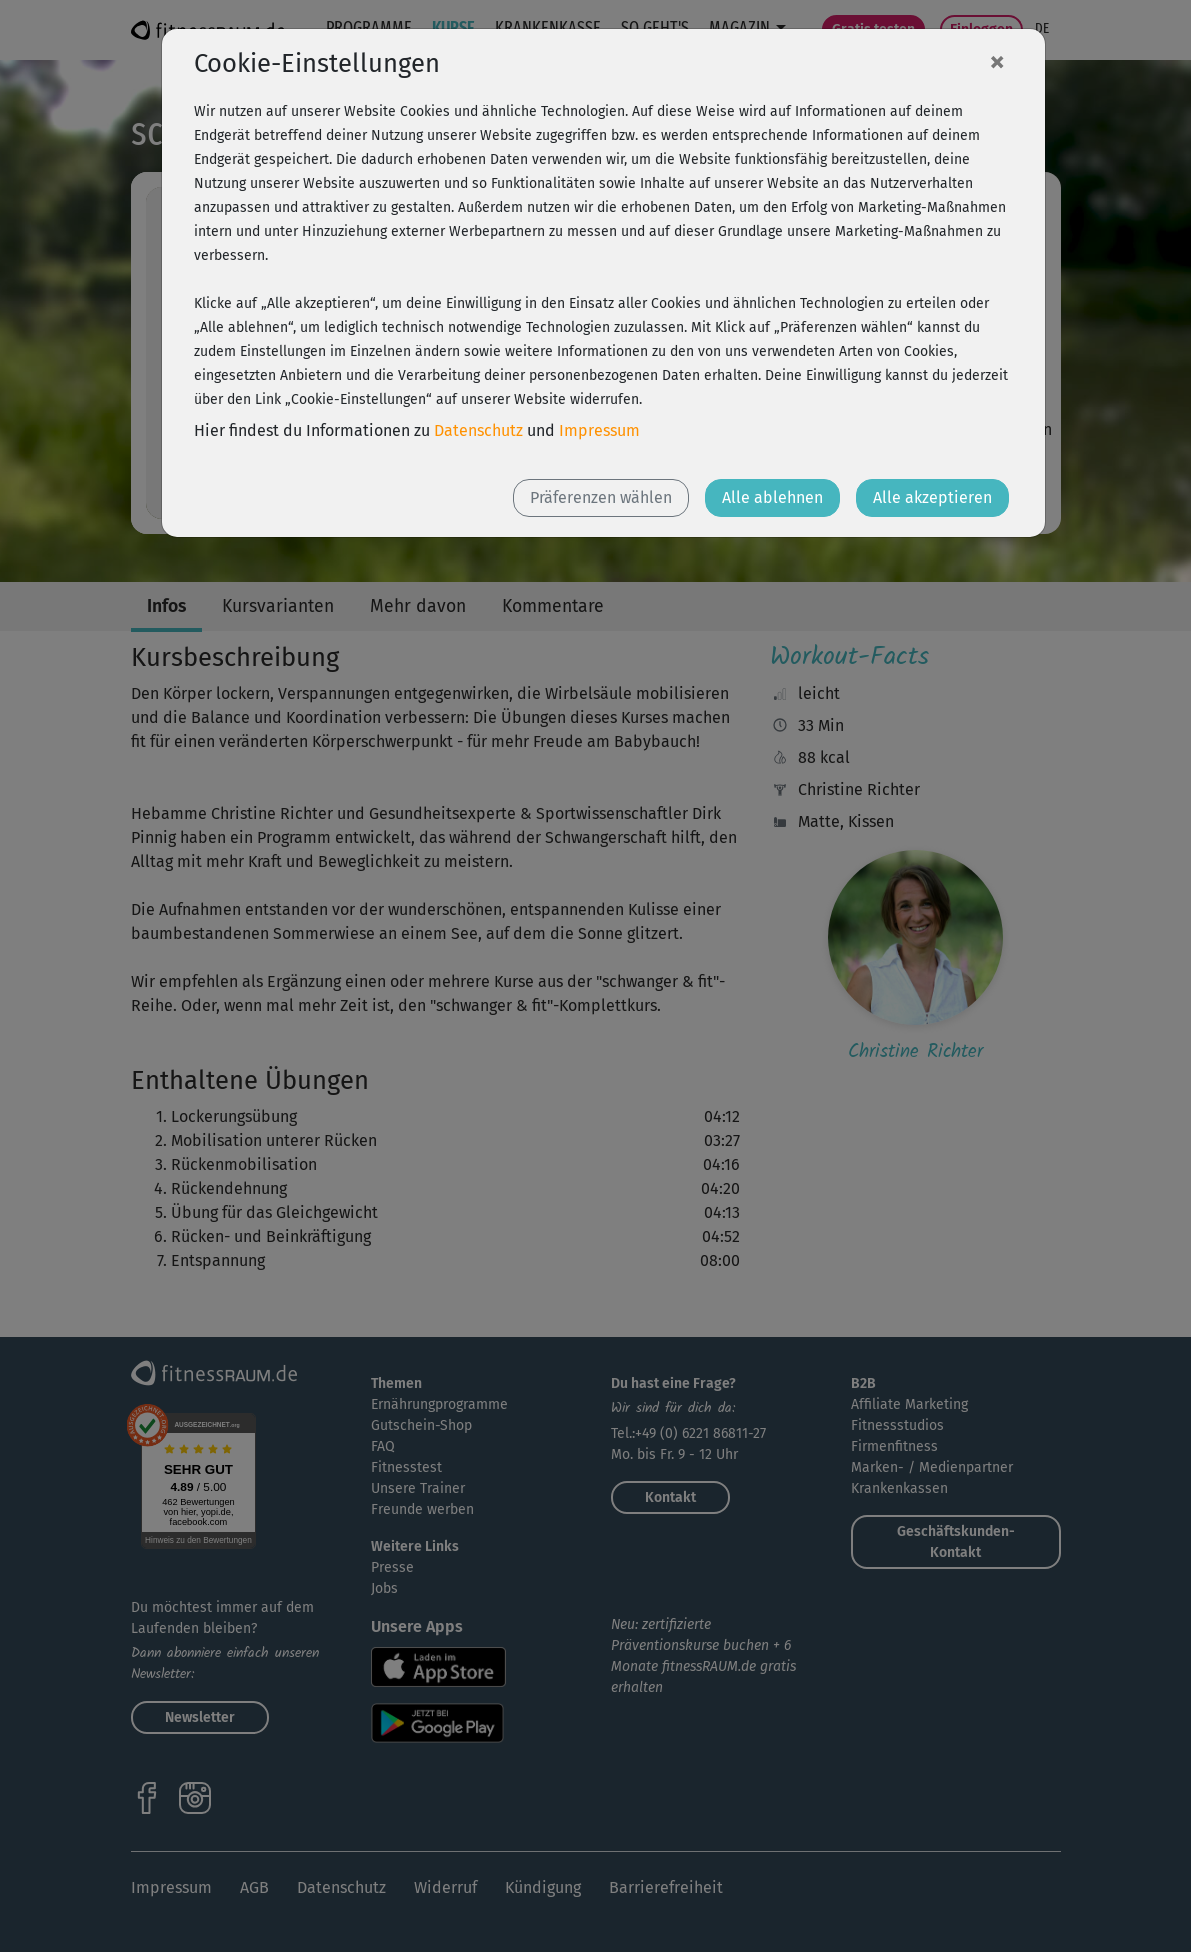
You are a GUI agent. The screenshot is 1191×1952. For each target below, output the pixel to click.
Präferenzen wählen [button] (601, 497)
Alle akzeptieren (932, 497)
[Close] (997, 61)
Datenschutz (478, 430)
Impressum (599, 430)
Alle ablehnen (772, 497)
